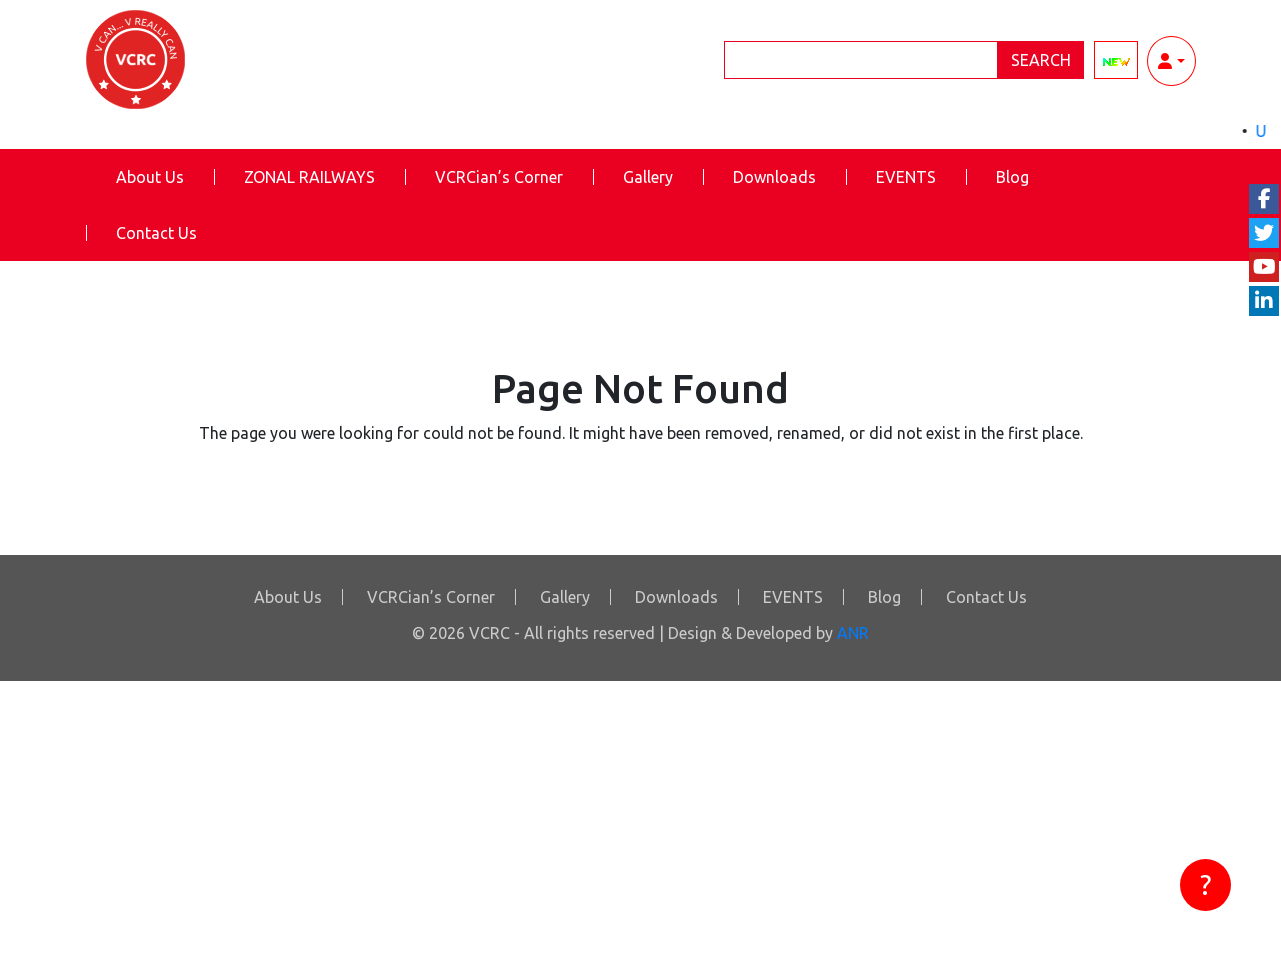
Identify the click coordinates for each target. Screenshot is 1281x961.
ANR (853, 633)
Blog (1012, 177)
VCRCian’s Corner (499, 177)
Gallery (648, 177)
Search (1041, 60)
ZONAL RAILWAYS (309, 177)
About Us (150, 177)
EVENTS (906, 177)
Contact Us (156, 233)
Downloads (774, 177)
